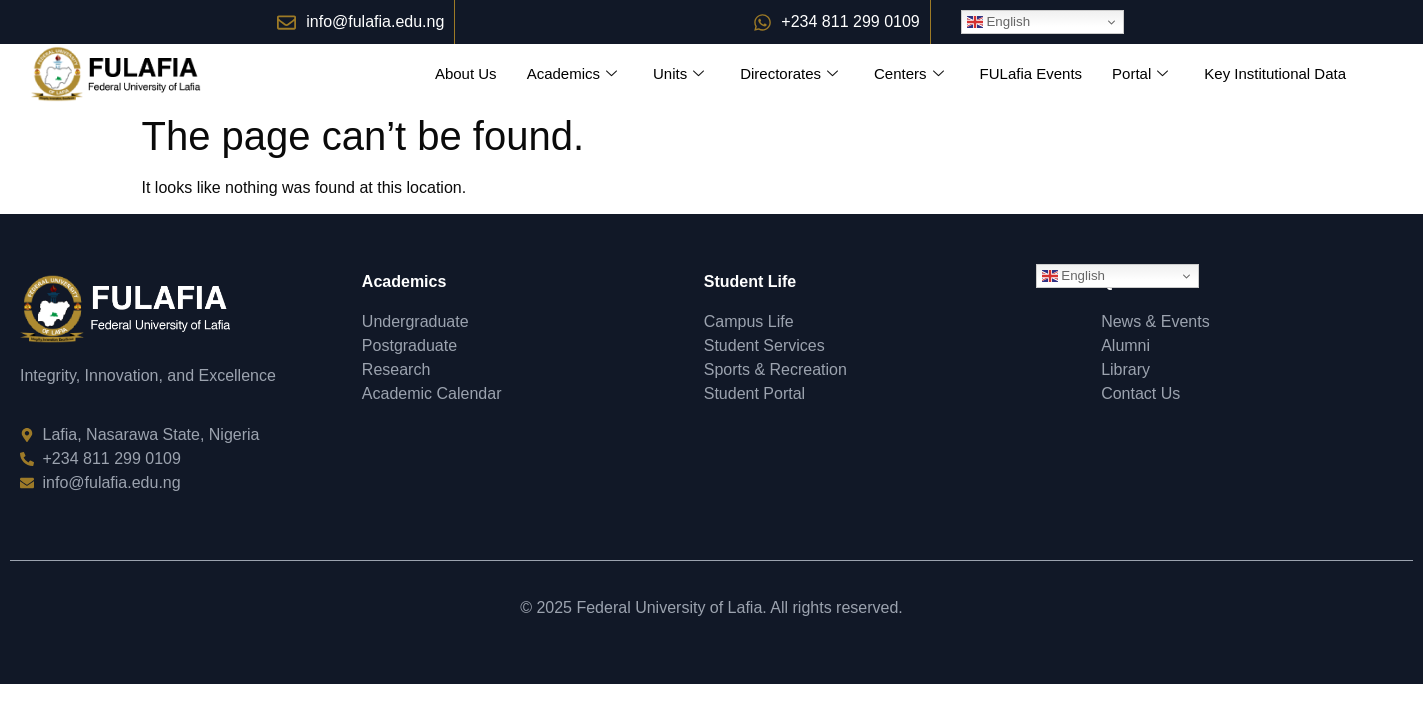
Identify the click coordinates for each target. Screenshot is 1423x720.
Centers (909, 74)
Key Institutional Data (1275, 73)
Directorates (789, 74)
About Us (466, 73)
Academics (572, 74)
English (998, 22)
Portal (1140, 74)
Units (678, 74)
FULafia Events (1031, 73)
